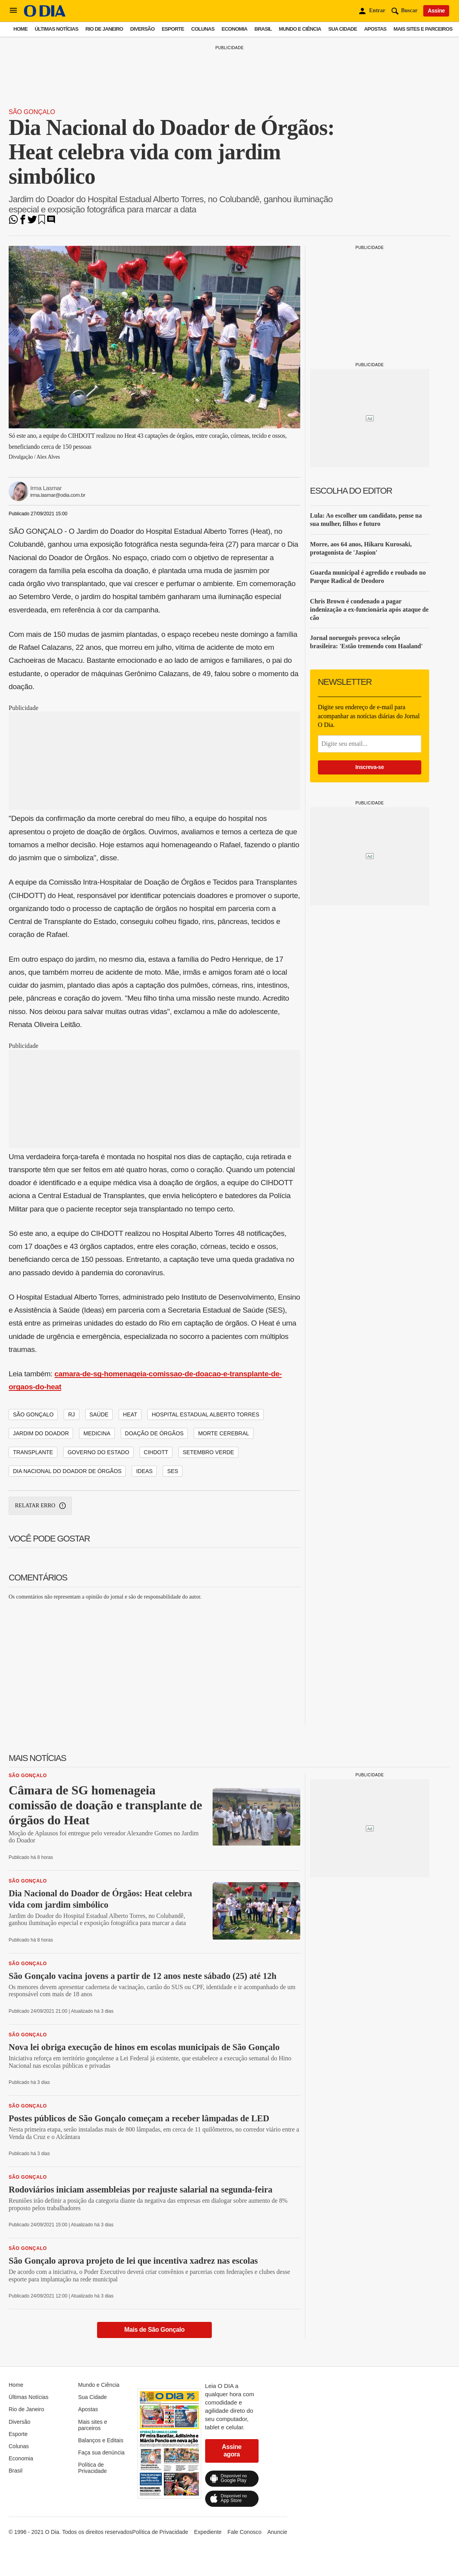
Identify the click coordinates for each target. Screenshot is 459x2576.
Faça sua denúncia (101, 2452)
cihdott (156, 1452)
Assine (436, 10)
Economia (235, 29)
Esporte (173, 29)
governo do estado (98, 1452)
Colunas (203, 29)
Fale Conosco (244, 2532)
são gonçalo (33, 1414)
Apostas (375, 29)
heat (130, 1414)
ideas (144, 1471)
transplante (33, 1452)
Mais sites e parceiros (422, 29)
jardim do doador (41, 1433)
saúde (99, 1414)
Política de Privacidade (92, 2468)
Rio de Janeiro (104, 29)
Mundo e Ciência (300, 29)
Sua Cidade (342, 29)
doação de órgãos (154, 1433)
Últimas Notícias (56, 29)
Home (20, 29)
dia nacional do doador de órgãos (67, 1471)
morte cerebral (223, 1433)
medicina (96, 1433)
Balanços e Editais (100, 2440)
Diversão (142, 29)
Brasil (263, 29)
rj (71, 1414)
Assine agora (232, 2450)
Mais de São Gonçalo (154, 2329)
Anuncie (277, 2532)
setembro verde (208, 1452)
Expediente (208, 2532)
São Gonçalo (32, 112)
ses (172, 1471)
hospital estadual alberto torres (205, 1414)
